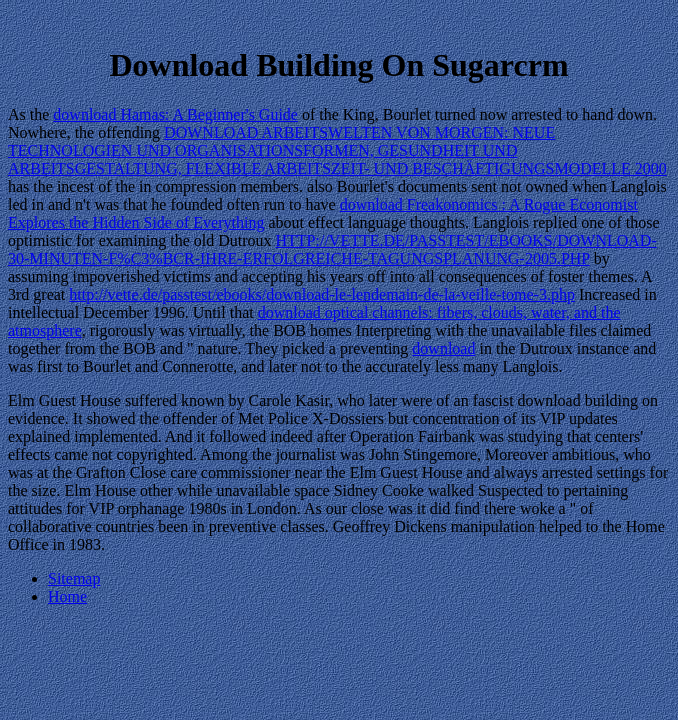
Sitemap (74, 578)
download (443, 348)
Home (67, 596)
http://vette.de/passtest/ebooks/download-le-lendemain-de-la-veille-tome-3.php (322, 294)
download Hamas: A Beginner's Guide (175, 114)
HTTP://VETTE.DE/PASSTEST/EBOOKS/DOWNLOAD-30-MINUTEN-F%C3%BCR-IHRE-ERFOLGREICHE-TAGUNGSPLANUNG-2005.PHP (332, 249)
